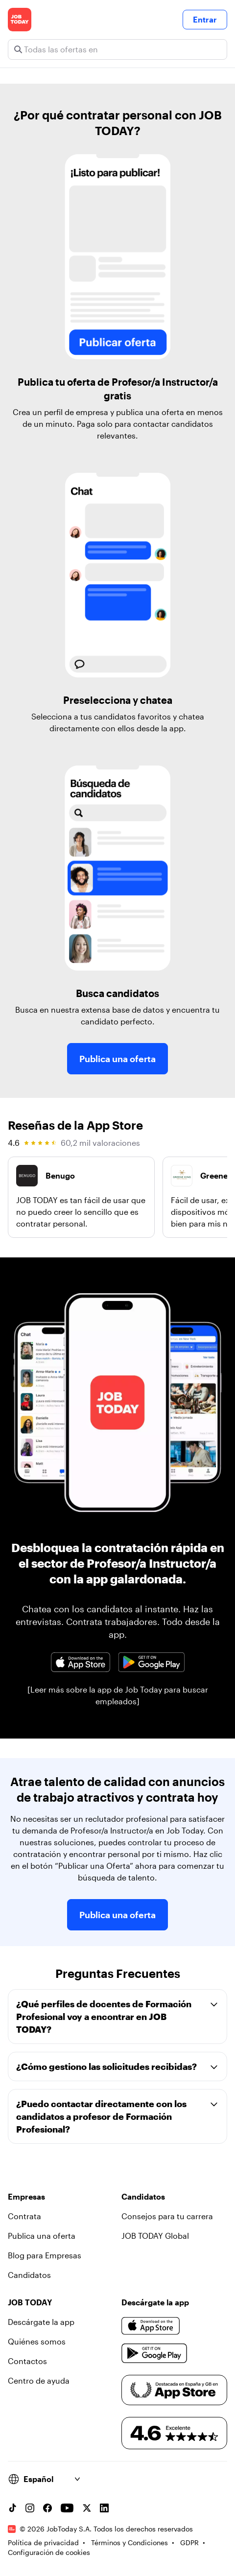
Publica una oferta (117, 1058)
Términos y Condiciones (129, 2542)
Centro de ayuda (39, 2380)
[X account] (86, 2508)
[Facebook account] (47, 2508)
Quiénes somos (37, 2341)
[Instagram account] (29, 2508)
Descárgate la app (41, 2321)
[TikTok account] (12, 2508)
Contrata (24, 2216)
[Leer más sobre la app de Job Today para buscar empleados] (117, 1695)
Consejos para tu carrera (167, 2216)
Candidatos (29, 2274)
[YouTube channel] (67, 2508)
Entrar (205, 19)
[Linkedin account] (104, 2508)
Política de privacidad (43, 2542)
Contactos (27, 2361)
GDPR (189, 2542)
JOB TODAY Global (155, 2235)
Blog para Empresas (44, 2255)
